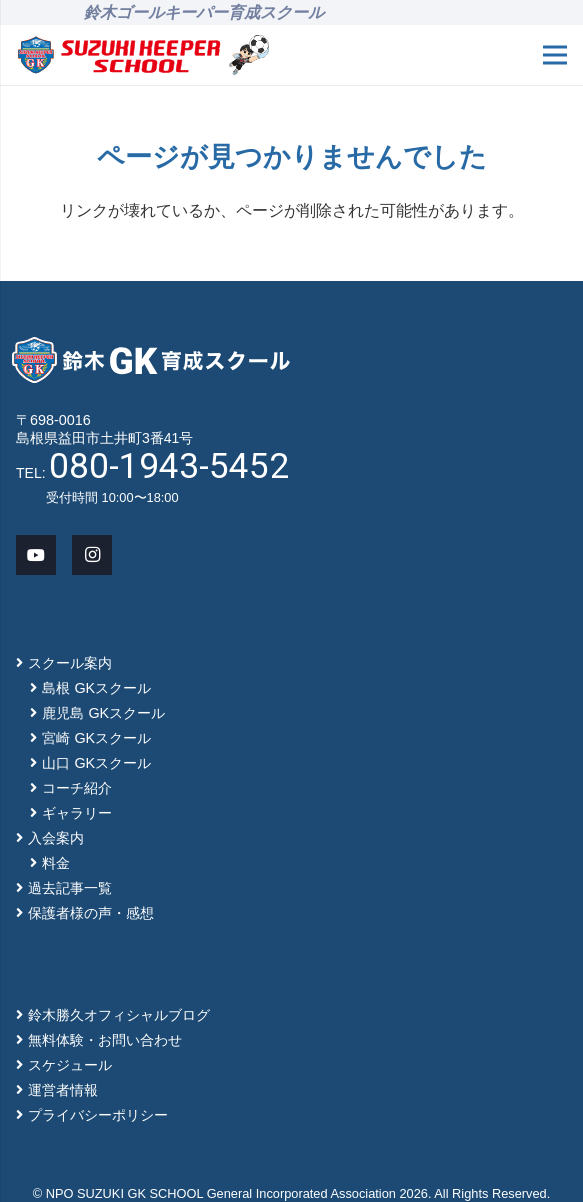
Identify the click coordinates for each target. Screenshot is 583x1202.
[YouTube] (36, 555)
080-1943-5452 (169, 466)
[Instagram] (92, 555)
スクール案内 (70, 663)
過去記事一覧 (70, 888)
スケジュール (70, 1065)
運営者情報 (63, 1090)
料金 (56, 863)
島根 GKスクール (96, 688)
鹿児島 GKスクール (103, 713)
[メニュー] (555, 55)
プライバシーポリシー (98, 1115)
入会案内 (56, 838)
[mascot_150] (248, 55)
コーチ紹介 (77, 788)
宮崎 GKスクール (96, 738)
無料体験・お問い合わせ (105, 1040)
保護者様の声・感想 (91, 913)
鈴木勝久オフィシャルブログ (119, 1015)
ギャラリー (77, 813)
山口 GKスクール (96, 763)
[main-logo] (119, 55)
